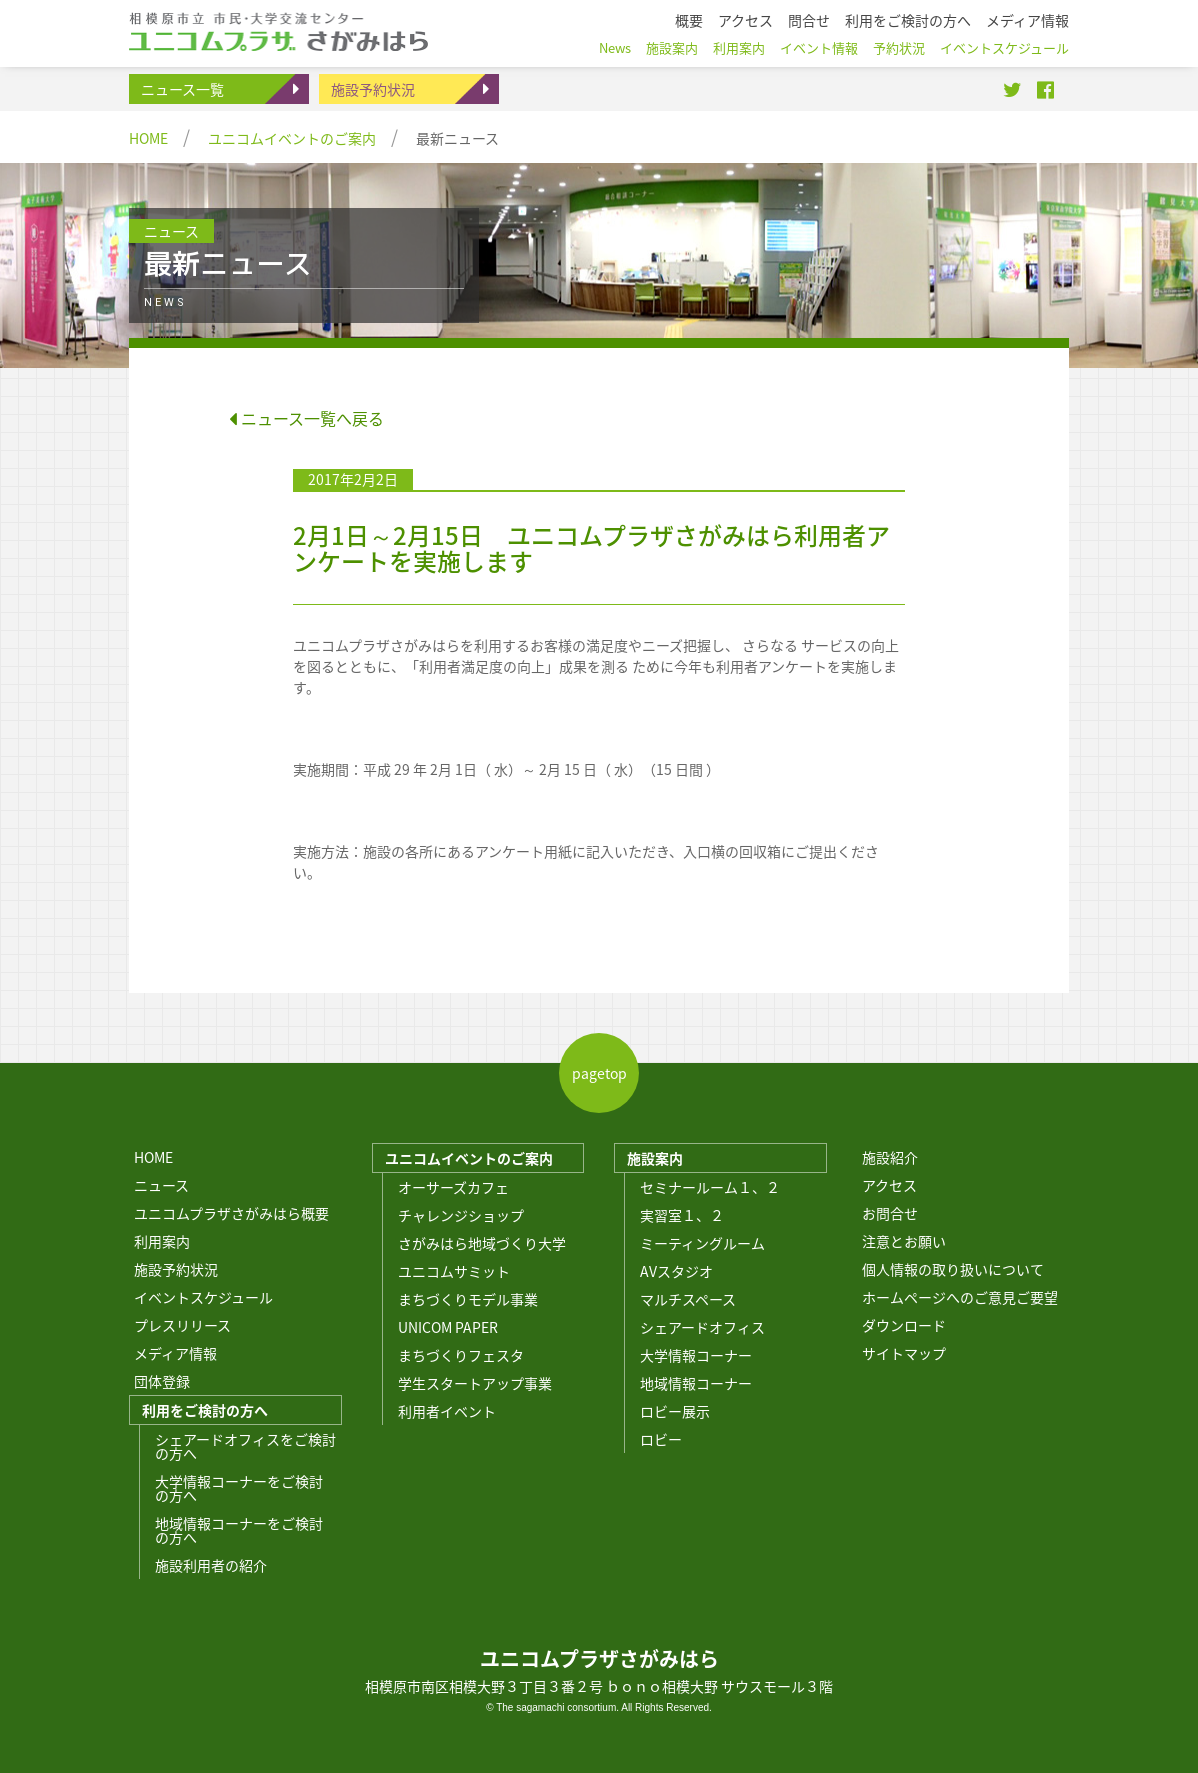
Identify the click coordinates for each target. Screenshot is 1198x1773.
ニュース (161, 1185)
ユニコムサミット (454, 1271)
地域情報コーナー (696, 1383)
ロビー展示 (675, 1411)
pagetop (599, 1073)
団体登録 (162, 1381)
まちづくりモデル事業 (468, 1299)
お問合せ (890, 1213)
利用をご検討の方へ (205, 1410)
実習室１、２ (682, 1215)
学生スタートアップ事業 (475, 1383)
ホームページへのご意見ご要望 (960, 1297)
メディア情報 (175, 1353)
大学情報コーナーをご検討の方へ (239, 1488)
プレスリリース (182, 1325)
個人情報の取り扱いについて (953, 1269)
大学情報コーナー (696, 1355)
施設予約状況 (373, 89)
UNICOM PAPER (448, 1327)
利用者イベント (447, 1411)
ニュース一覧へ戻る (306, 418)
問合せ (809, 20)
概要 (689, 20)
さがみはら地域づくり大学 (482, 1243)
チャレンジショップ (461, 1215)
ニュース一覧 (182, 89)
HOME (148, 138)
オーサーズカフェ (453, 1187)
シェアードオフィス (702, 1327)
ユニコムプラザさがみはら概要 (231, 1213)
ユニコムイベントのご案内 (292, 138)
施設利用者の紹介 (211, 1565)
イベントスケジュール (203, 1297)
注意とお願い (904, 1241)
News (615, 47)
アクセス (889, 1185)
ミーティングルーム (702, 1243)
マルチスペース (688, 1299)
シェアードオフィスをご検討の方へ (245, 1446)
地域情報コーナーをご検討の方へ (239, 1530)
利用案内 (162, 1241)
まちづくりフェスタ (461, 1355)
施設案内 (655, 1158)
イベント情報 (819, 47)
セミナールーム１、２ (710, 1187)
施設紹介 (890, 1157)
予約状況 (899, 47)
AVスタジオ (676, 1271)
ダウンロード (904, 1325)
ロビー (661, 1439)
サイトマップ (904, 1353)
